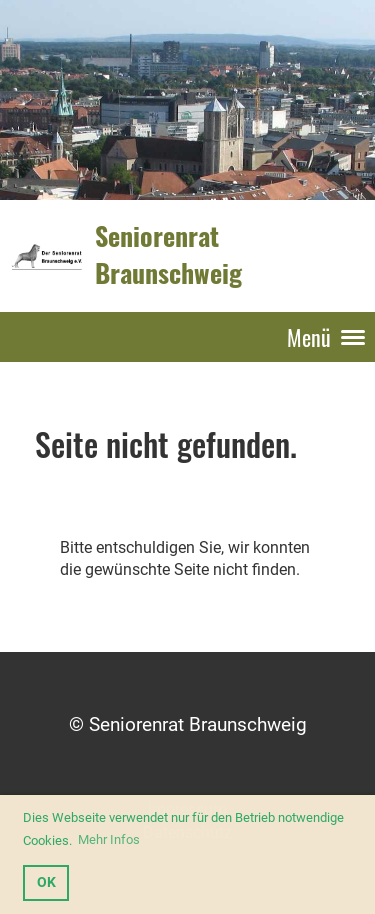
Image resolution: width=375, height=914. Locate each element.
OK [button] (46, 882)
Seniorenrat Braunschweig (168, 255)
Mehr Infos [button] (109, 839)
